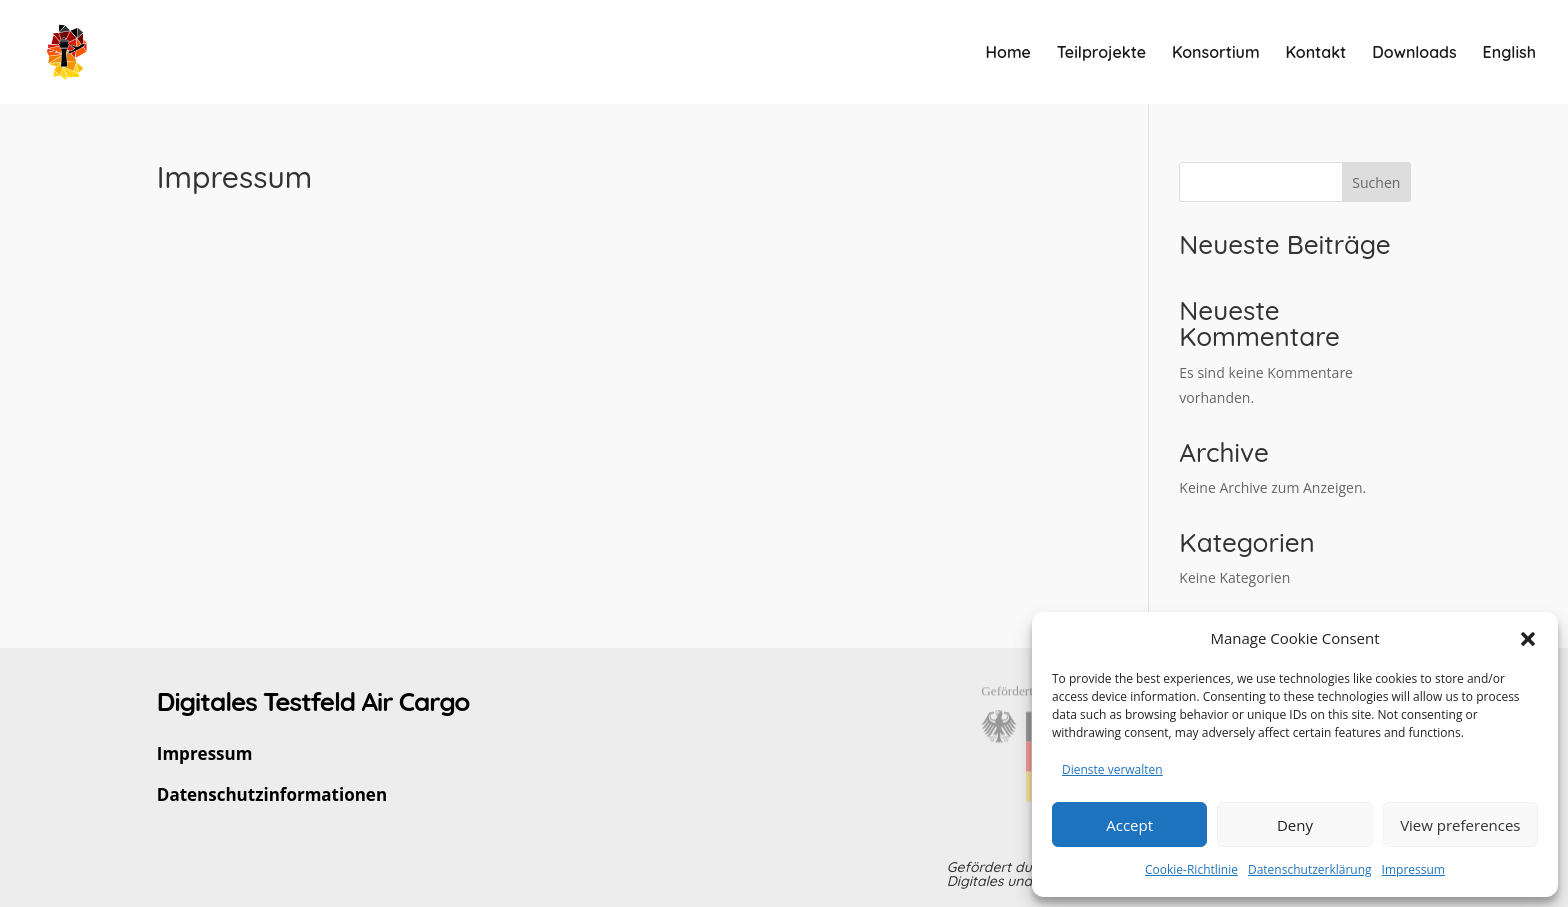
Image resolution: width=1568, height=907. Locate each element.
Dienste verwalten (1112, 769)
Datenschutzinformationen (272, 794)
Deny (1295, 825)
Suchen (1376, 182)
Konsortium (1216, 53)
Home (1008, 53)
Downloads (1414, 53)
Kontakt (1316, 53)
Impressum (1413, 869)
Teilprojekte (1101, 53)
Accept (1129, 825)
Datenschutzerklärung (1310, 869)
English (1509, 53)
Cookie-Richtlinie (1191, 869)
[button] (1528, 639)
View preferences (1460, 825)
